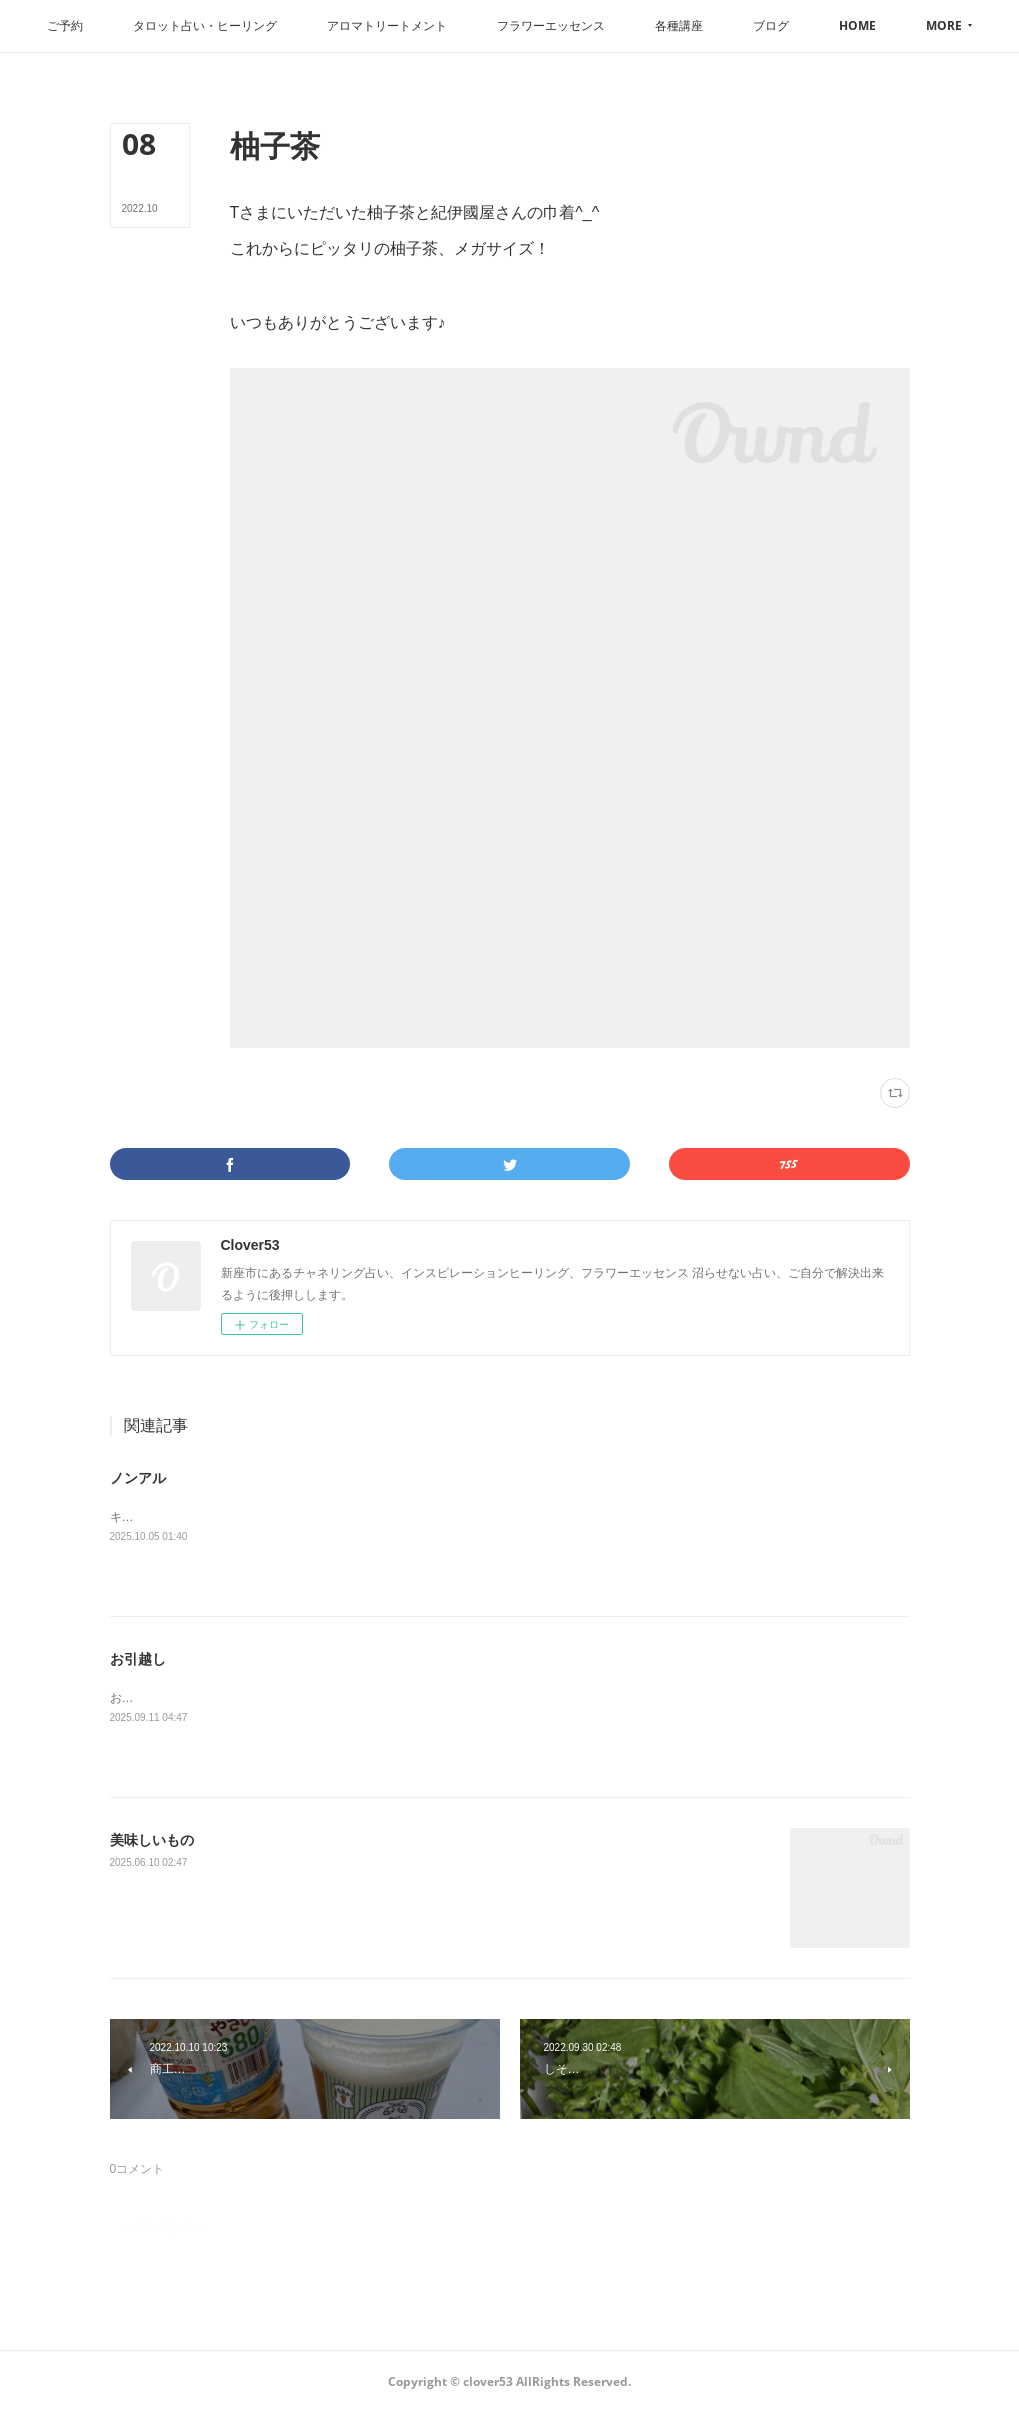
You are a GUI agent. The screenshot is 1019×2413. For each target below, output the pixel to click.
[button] (109, 26)
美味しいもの (152, 1840)
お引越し (138, 1659)
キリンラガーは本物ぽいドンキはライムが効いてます (254, 1517)
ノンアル (138, 1478)
